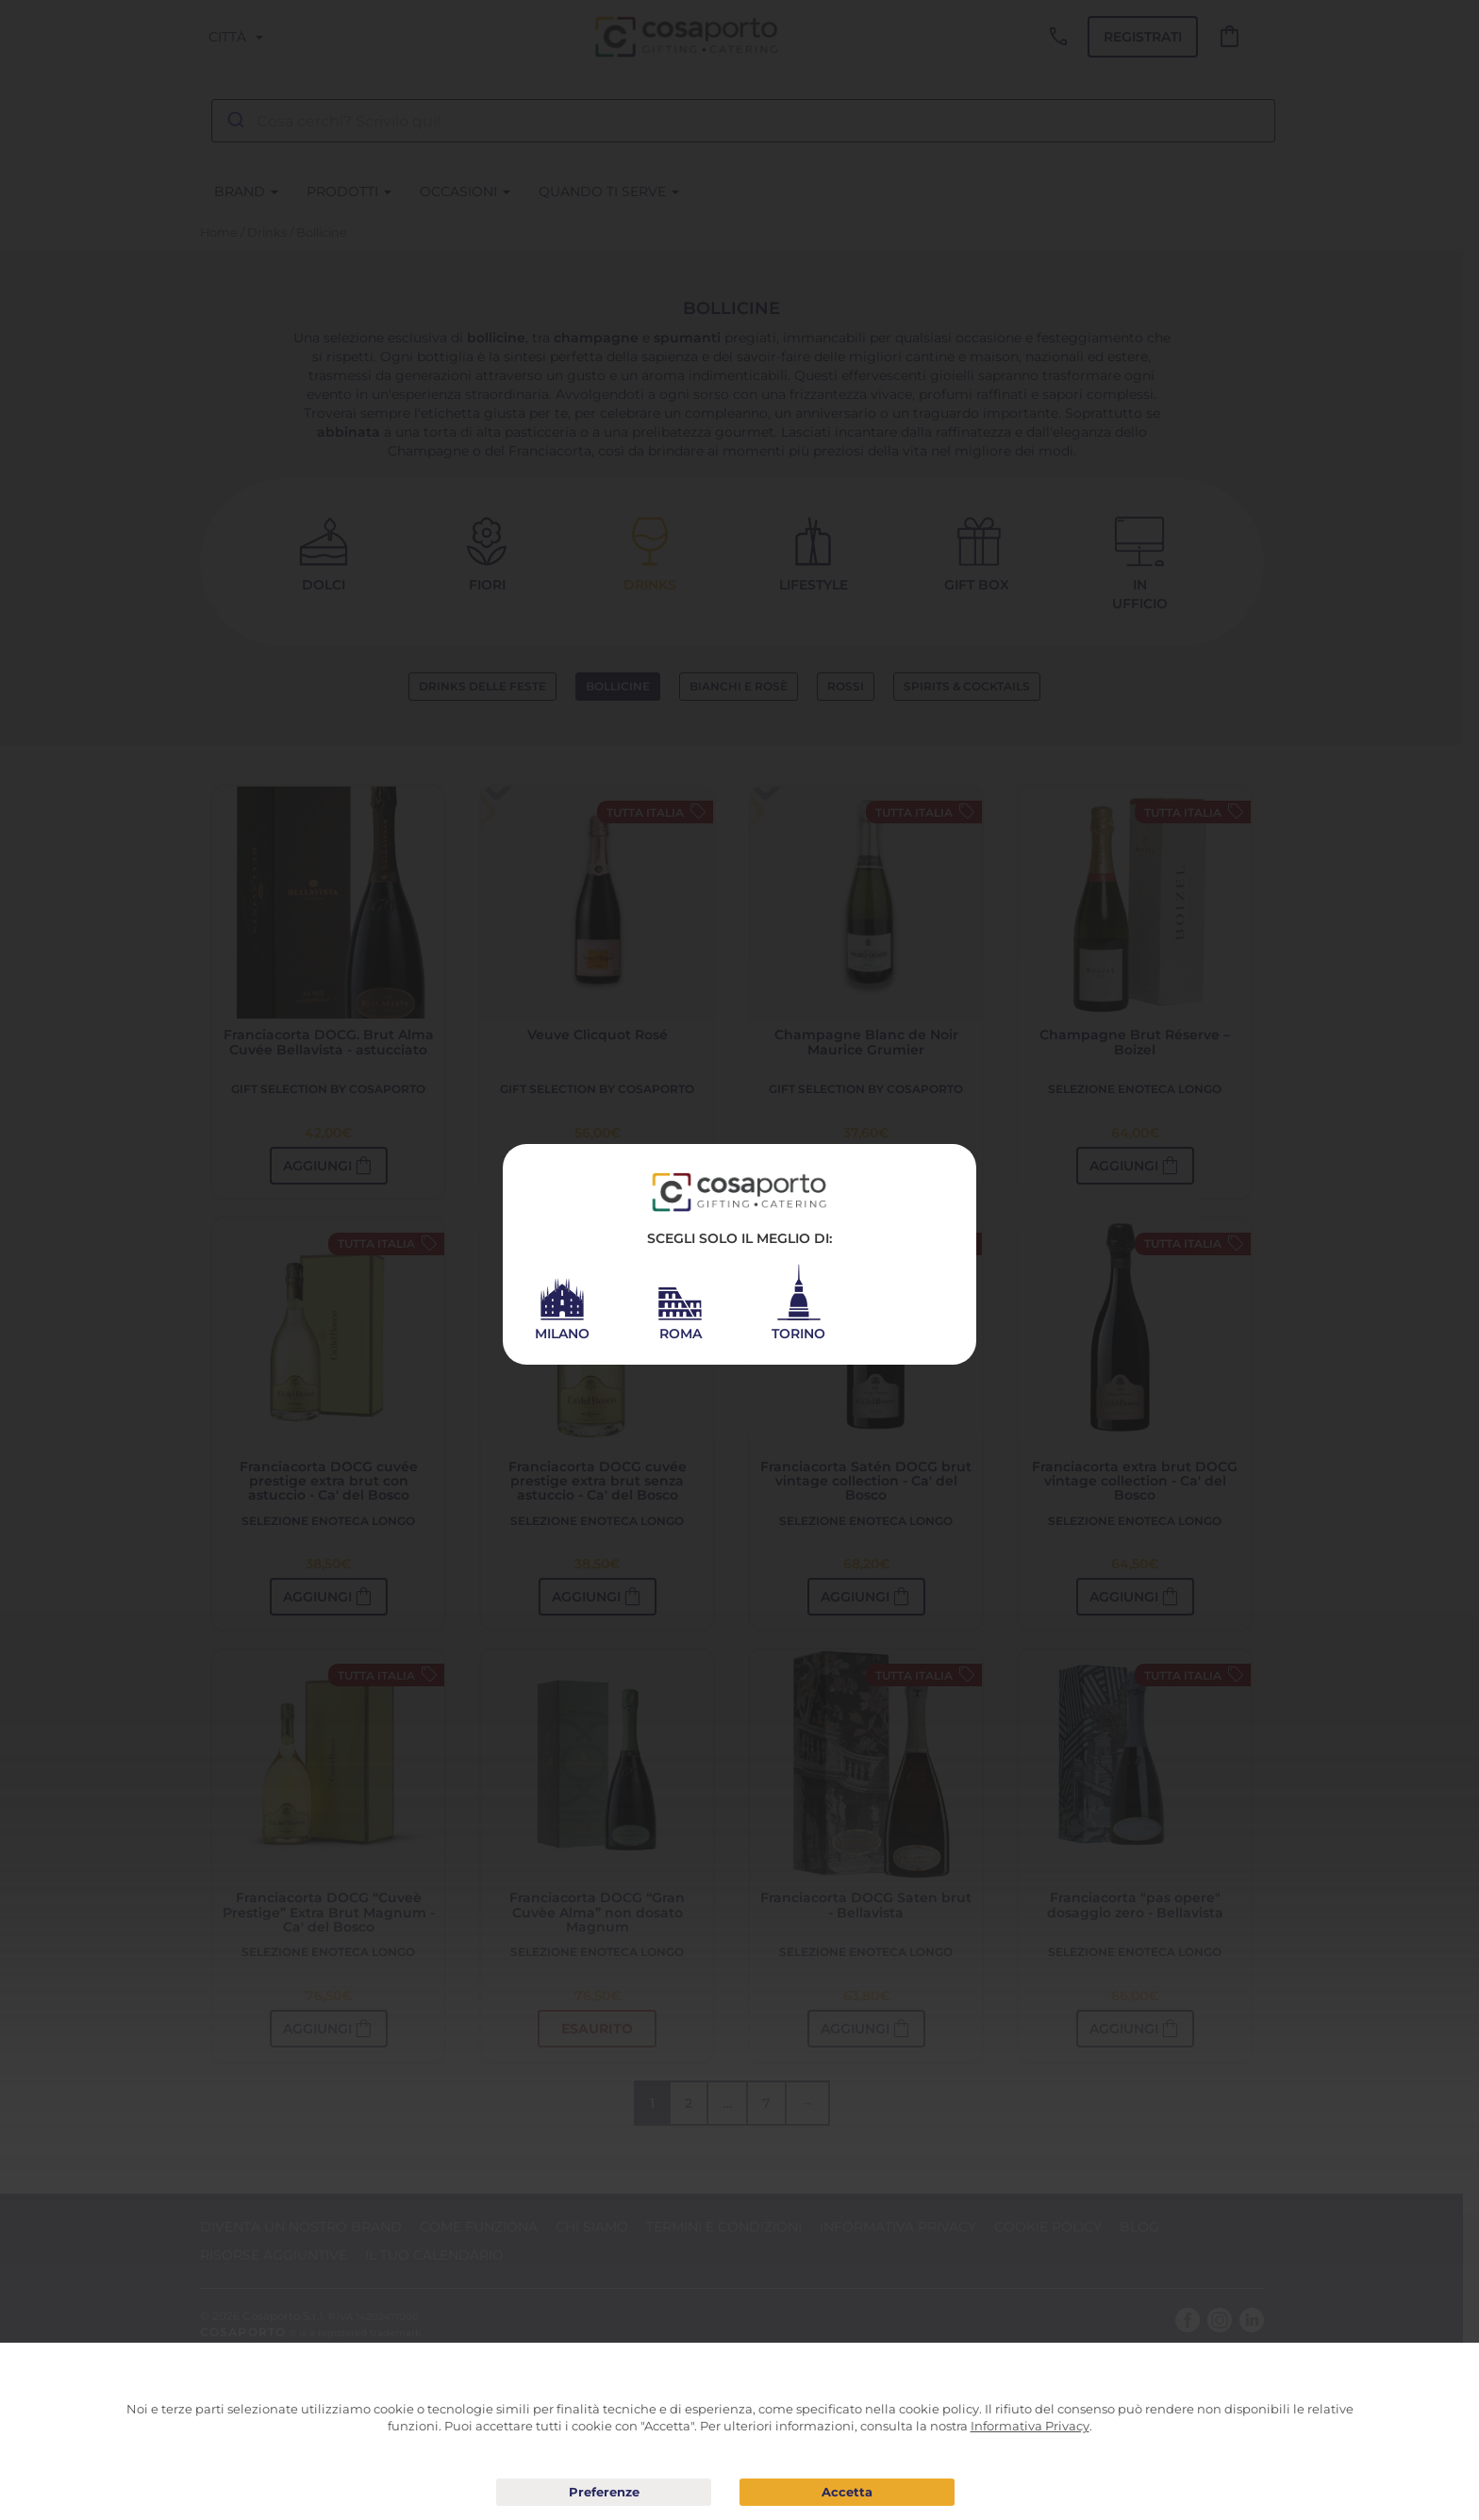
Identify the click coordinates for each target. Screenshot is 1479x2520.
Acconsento (847, 2492)
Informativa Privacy (1030, 2425)
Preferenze (603, 2493)
